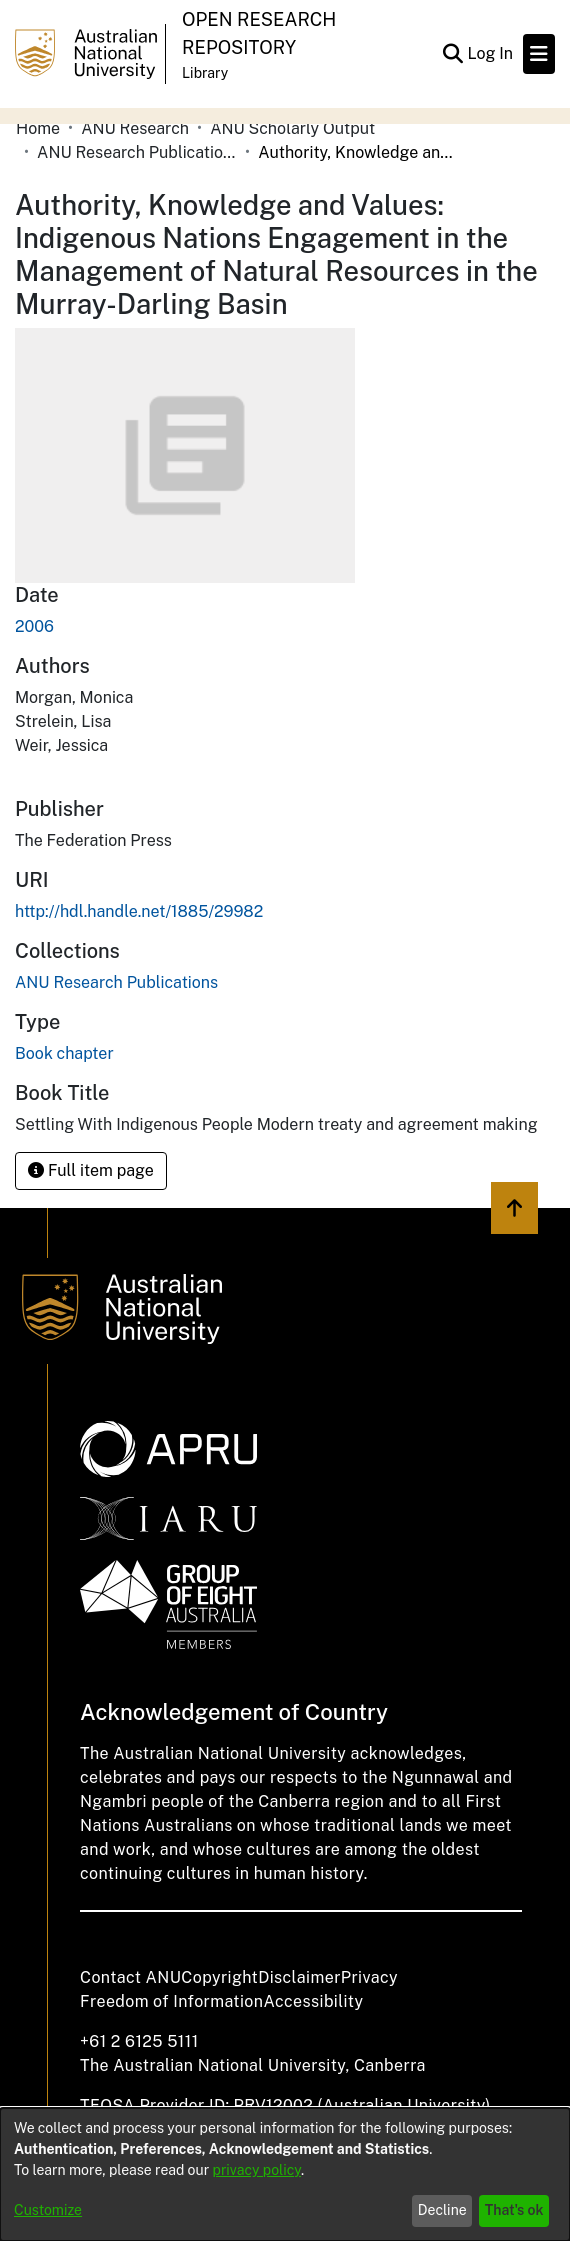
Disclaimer (299, 1977)
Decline (442, 2210)
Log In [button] (491, 53)
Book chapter (64, 1053)
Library (205, 73)
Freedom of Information (171, 2001)
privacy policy (257, 2170)
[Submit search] (452, 54)
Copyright (219, 1977)
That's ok (514, 2210)
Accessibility (313, 2001)
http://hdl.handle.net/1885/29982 (139, 911)
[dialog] (285, 2174)
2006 (34, 626)
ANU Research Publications (137, 152)
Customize (48, 2210)
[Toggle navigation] (539, 54)
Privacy (369, 1977)
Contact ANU (130, 1977)
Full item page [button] (91, 1170)
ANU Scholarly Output (292, 128)
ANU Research (135, 128)
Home (38, 128)
